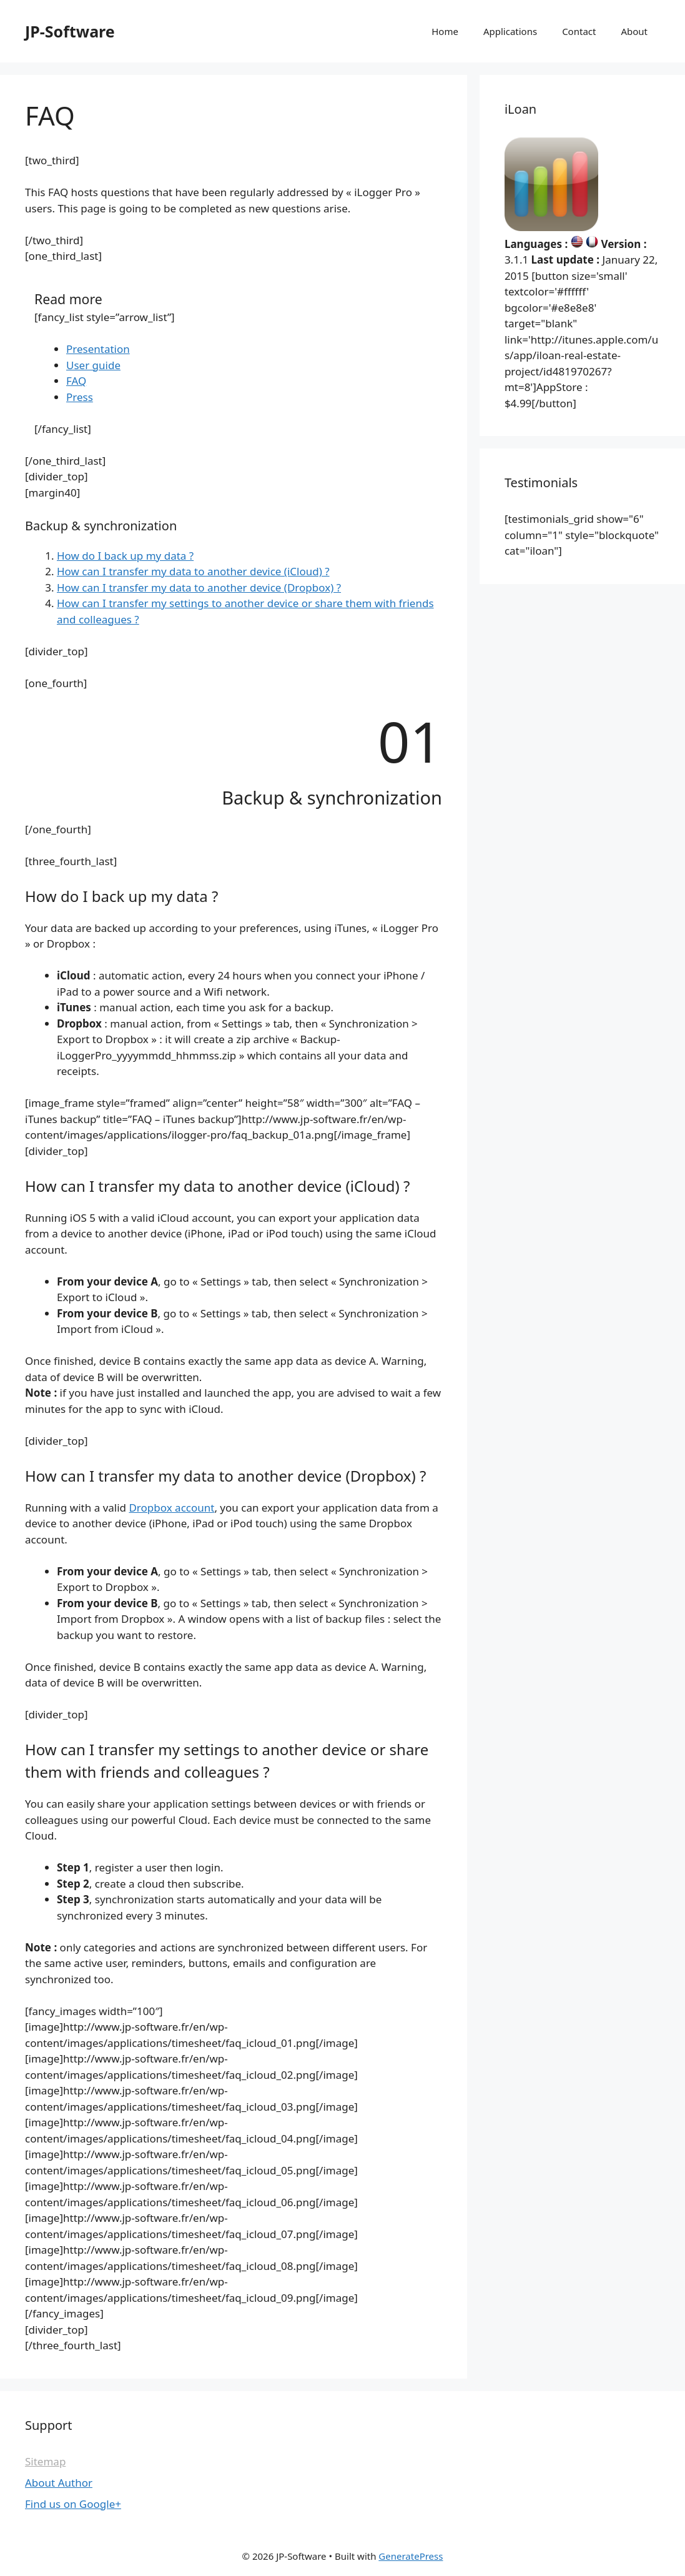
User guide (93, 365)
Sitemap (45, 2461)
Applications (510, 31)
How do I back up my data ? (125, 555)
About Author (58, 2482)
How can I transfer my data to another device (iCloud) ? (193, 571)
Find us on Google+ (73, 2504)
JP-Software (70, 31)
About (634, 31)
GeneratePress (410, 2556)
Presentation (98, 349)
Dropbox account (171, 1507)
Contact (579, 31)
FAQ (76, 381)
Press (79, 397)
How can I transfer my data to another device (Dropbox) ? (199, 587)
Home (444, 31)
